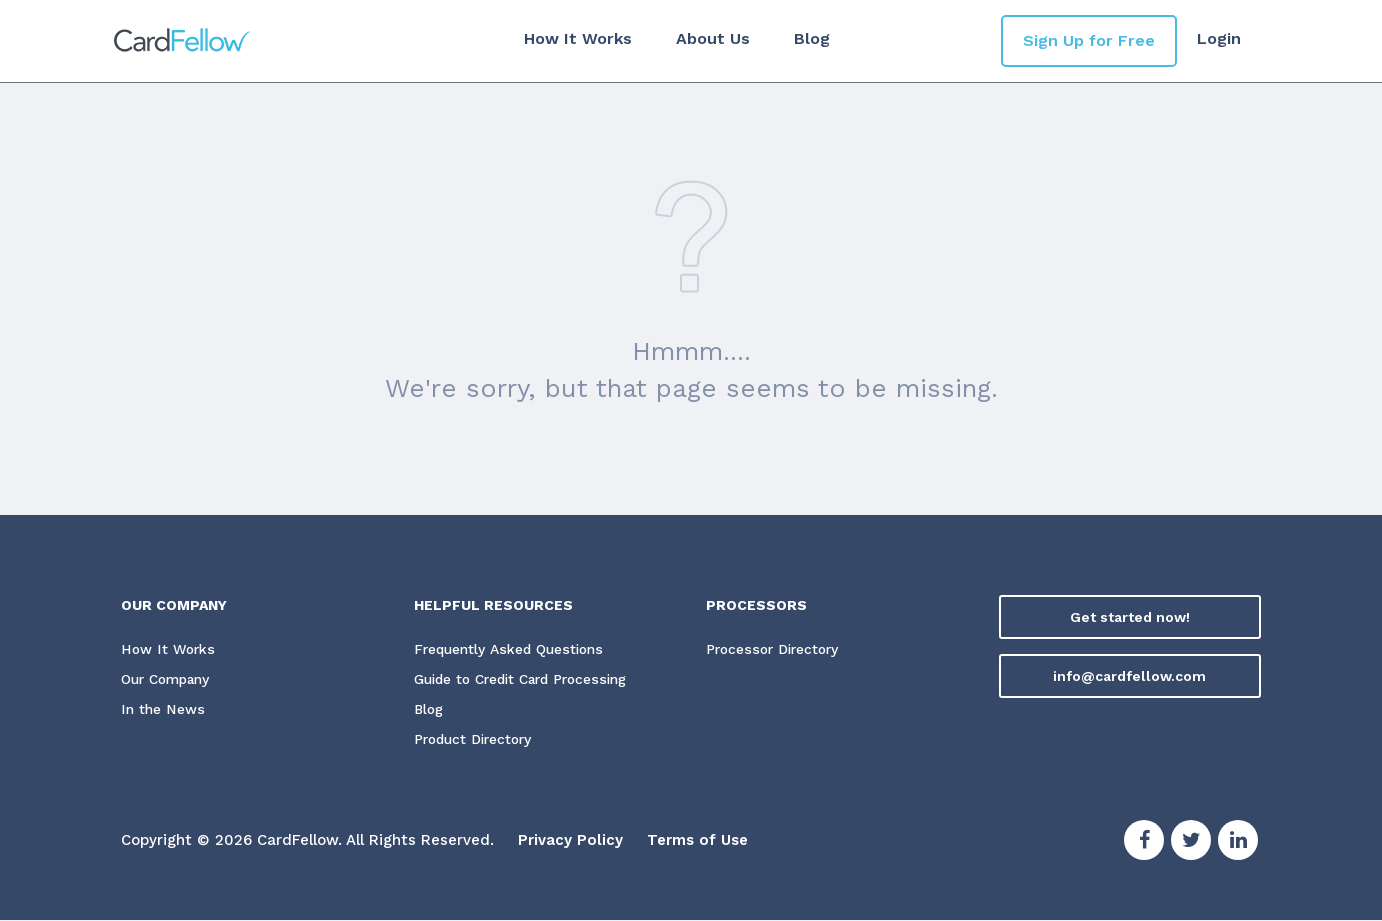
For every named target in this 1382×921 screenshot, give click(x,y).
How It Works (577, 38)
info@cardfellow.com (1129, 676)
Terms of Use (697, 841)
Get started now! (1130, 617)
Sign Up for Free (1089, 40)
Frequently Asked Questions (511, 650)
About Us (712, 38)
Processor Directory (775, 650)
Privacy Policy (570, 841)
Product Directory (476, 740)
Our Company (169, 680)
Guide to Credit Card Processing (528, 680)
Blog (811, 38)
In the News (162, 710)
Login (1219, 38)
